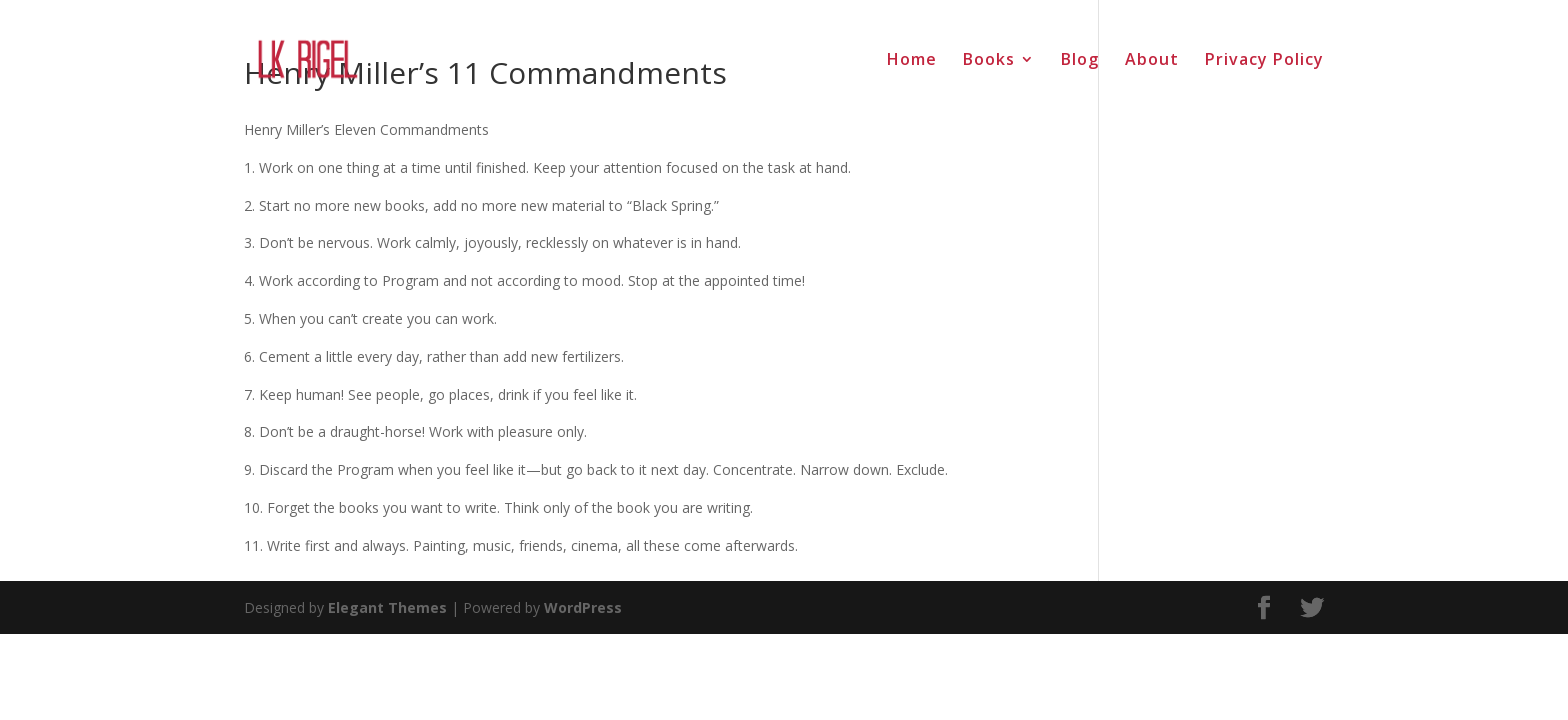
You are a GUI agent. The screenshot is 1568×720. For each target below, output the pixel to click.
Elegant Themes (387, 607)
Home (912, 61)
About (1152, 61)
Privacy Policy (1264, 61)
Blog (1080, 61)
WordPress (583, 607)
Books (989, 61)
